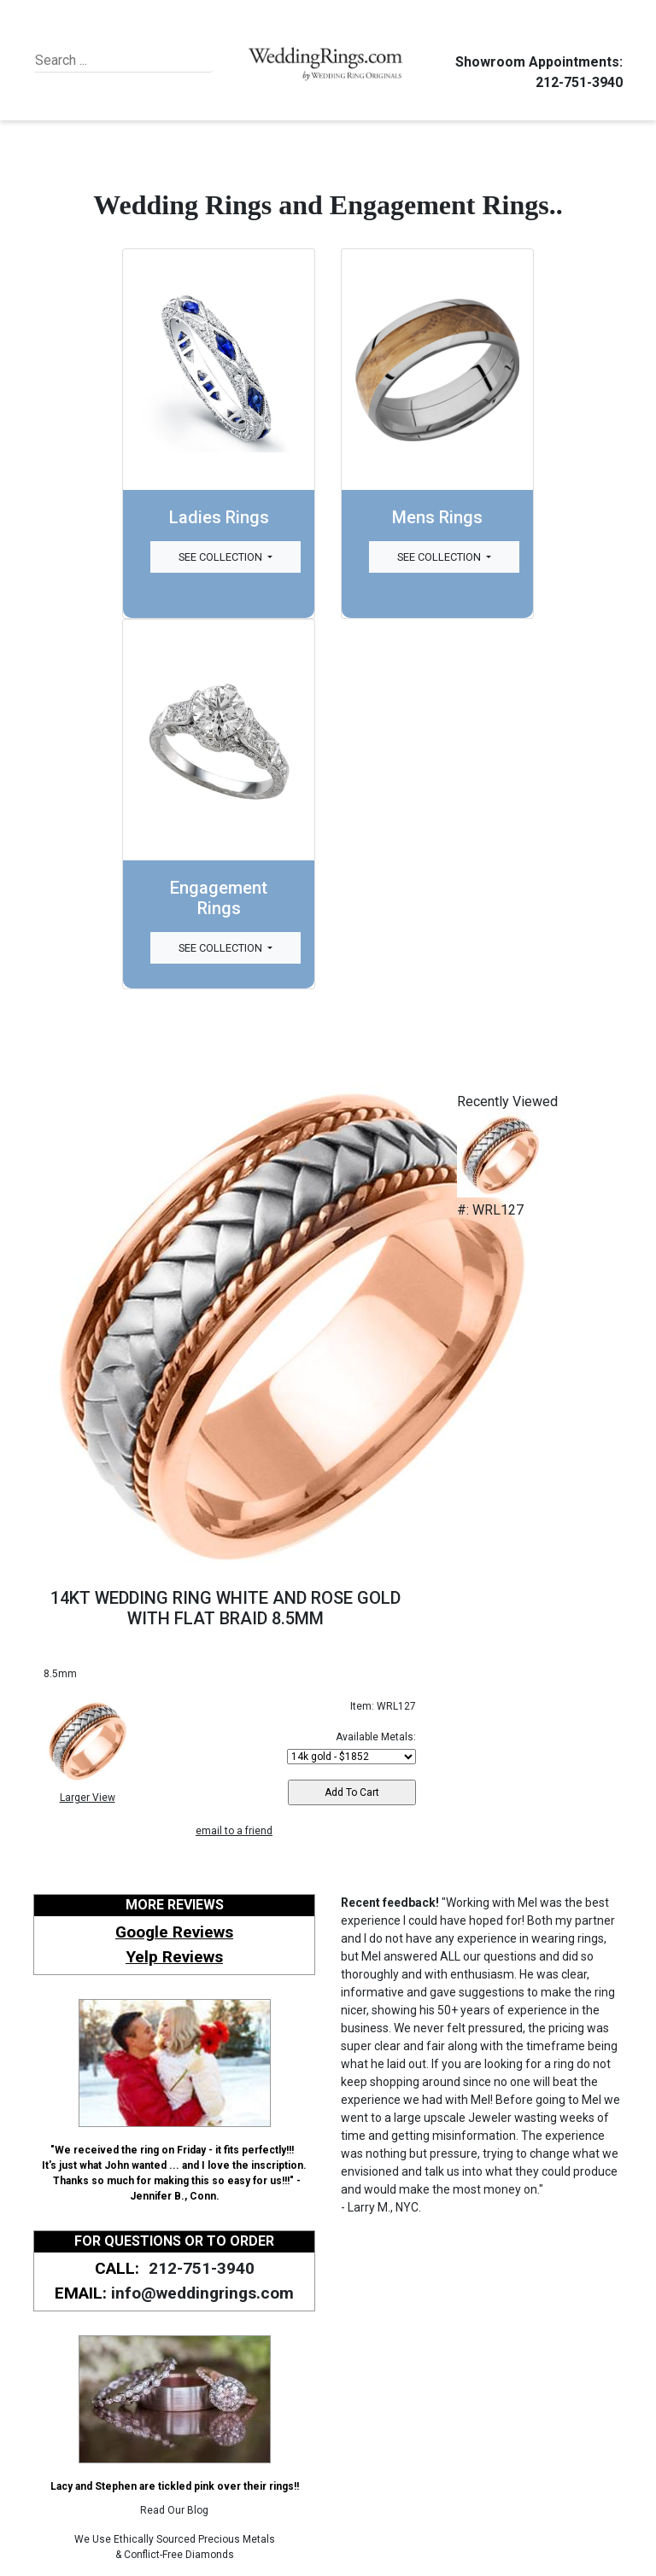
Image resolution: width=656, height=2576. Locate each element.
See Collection (222, 557)
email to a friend (234, 1831)
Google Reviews (174, 1932)
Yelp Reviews (174, 1957)
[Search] (113, 61)
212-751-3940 (576, 82)
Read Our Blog (174, 2510)
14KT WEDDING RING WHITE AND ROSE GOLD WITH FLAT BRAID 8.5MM (225, 1608)
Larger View (87, 1798)
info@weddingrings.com (202, 2293)
